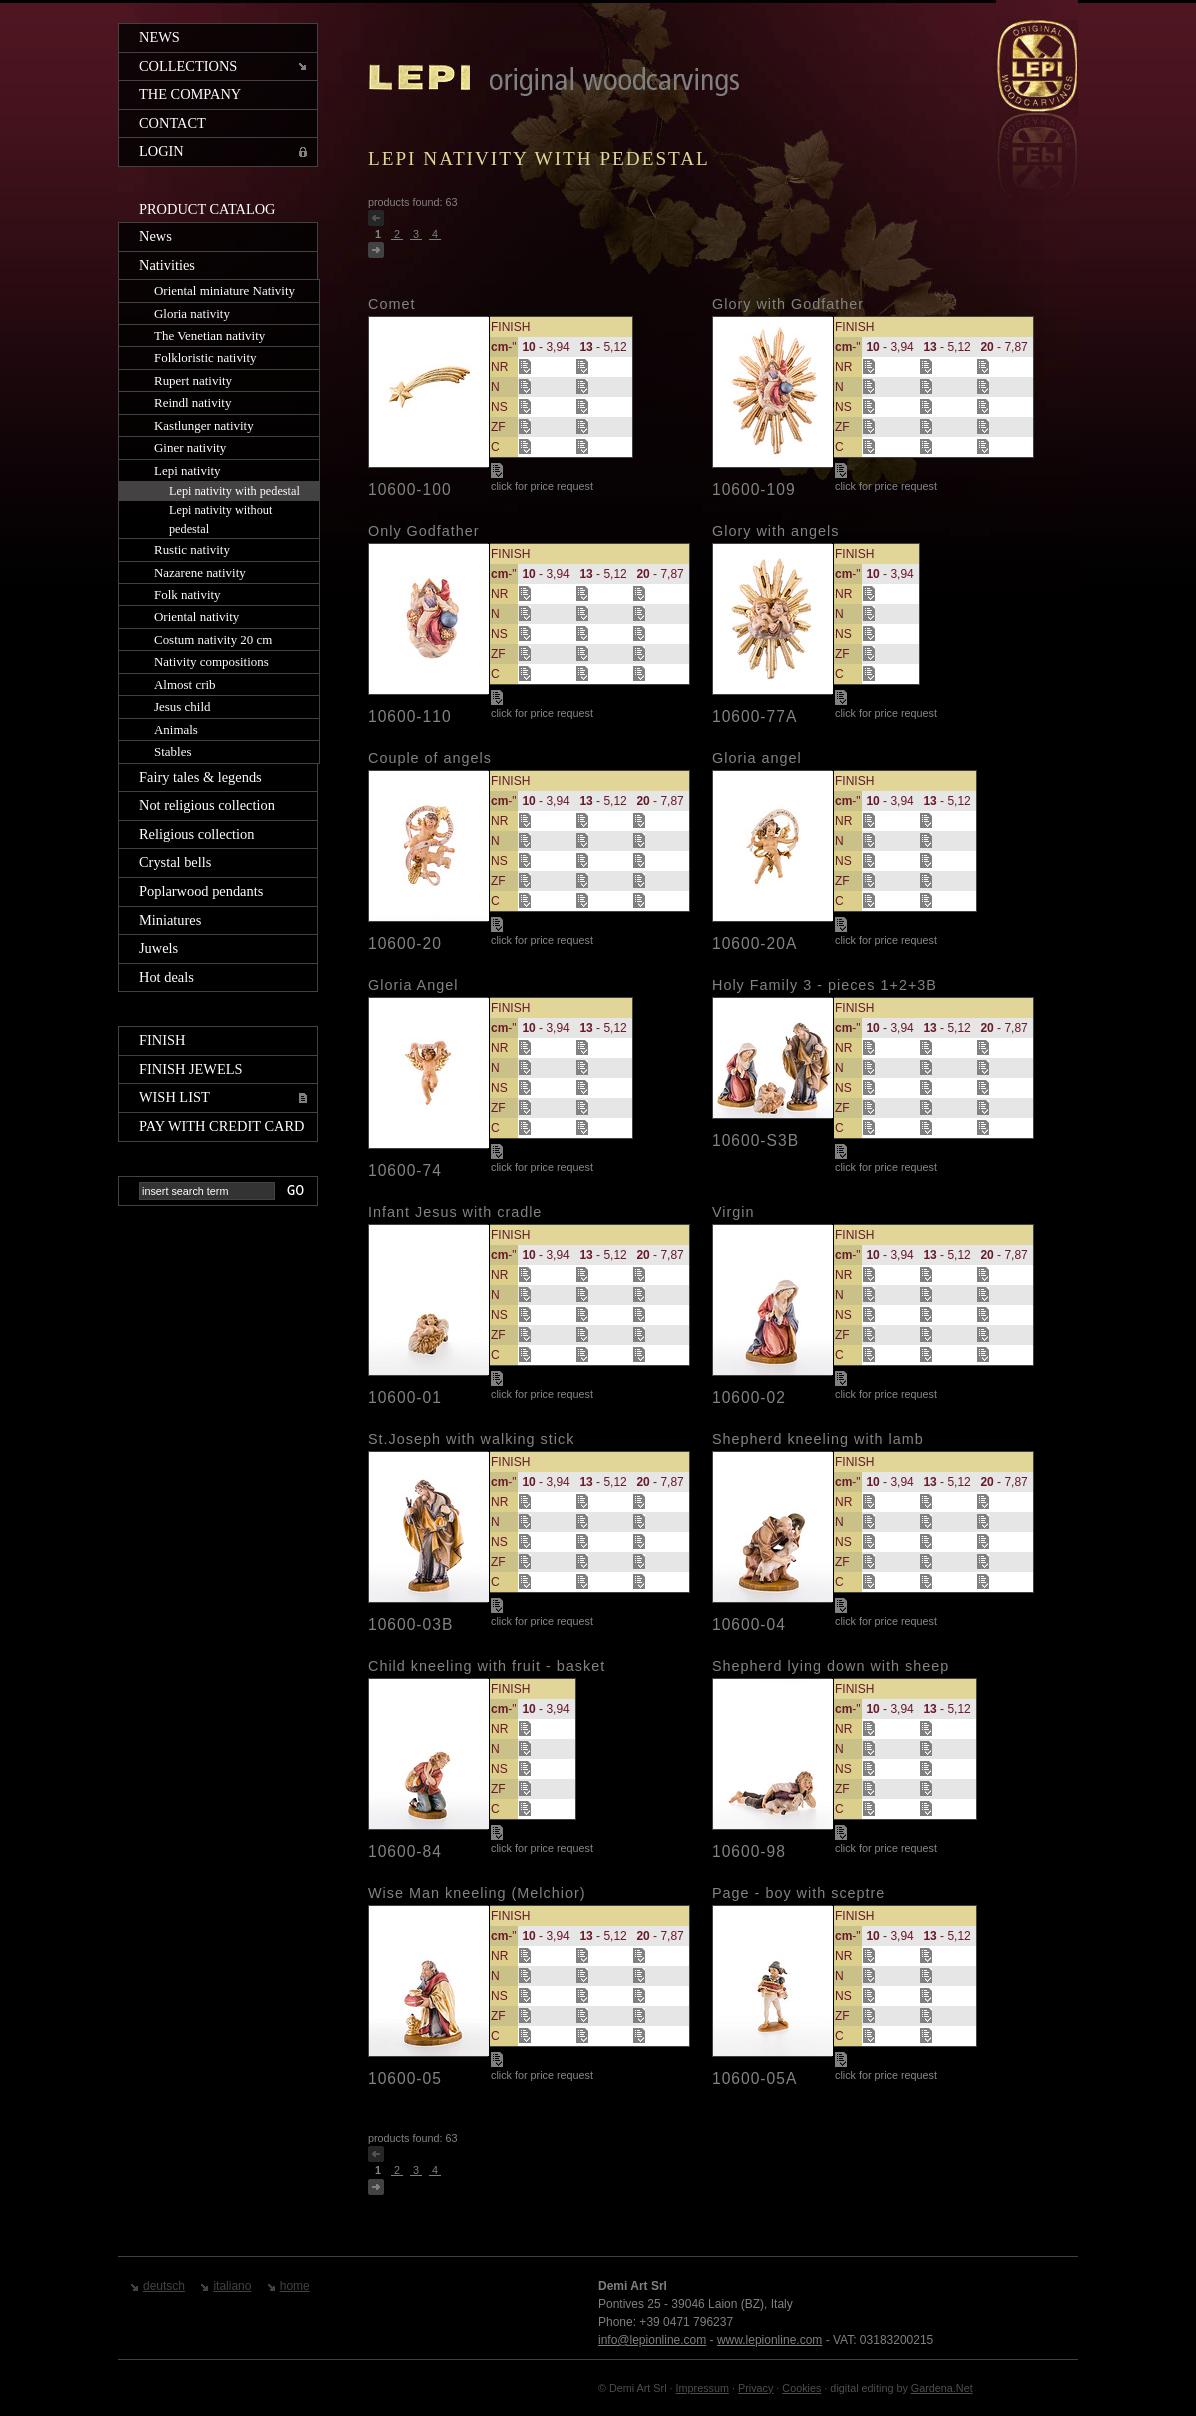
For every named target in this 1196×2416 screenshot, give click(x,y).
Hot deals (166, 977)
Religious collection (197, 834)
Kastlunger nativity (204, 425)
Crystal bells (175, 862)
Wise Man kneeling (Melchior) (477, 1893)
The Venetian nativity (209, 335)
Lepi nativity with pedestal (234, 491)
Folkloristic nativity (205, 357)
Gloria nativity (192, 313)
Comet (391, 304)
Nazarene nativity (200, 572)
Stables (172, 751)
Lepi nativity (187, 470)
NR (499, 367)
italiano (232, 2286)
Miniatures (170, 920)
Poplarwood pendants (201, 891)
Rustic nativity (192, 549)
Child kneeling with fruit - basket (486, 1666)
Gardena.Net (942, 2388)
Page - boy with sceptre (798, 1893)
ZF (498, 427)
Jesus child (182, 706)
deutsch (164, 2286)
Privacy (755, 2388)
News (159, 37)
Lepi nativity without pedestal (220, 519)
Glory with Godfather (788, 304)
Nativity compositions (211, 661)
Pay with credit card (221, 1126)
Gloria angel (757, 758)
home (295, 2286)
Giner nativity (190, 447)
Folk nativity (187, 594)
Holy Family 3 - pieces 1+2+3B (824, 985)
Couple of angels (430, 758)
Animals (176, 729)
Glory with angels (775, 531)
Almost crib (185, 684)
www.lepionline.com (769, 2340)
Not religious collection (207, 805)
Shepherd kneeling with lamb (818, 1439)
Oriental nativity (196, 616)
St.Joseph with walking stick (471, 1439)
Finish (162, 1040)
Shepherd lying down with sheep (830, 1666)
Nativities (167, 265)
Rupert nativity (193, 380)
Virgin (733, 1212)
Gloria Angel (413, 985)
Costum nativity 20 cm (213, 639)
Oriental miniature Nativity (224, 290)
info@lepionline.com (652, 2340)
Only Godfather (424, 531)
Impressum (702, 2388)
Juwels (158, 948)
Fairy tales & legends (200, 777)
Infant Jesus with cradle (455, 1212)
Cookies (801, 2388)
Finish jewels (191, 1069)
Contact (172, 123)
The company (190, 94)
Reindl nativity (192, 402)
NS (499, 407)
